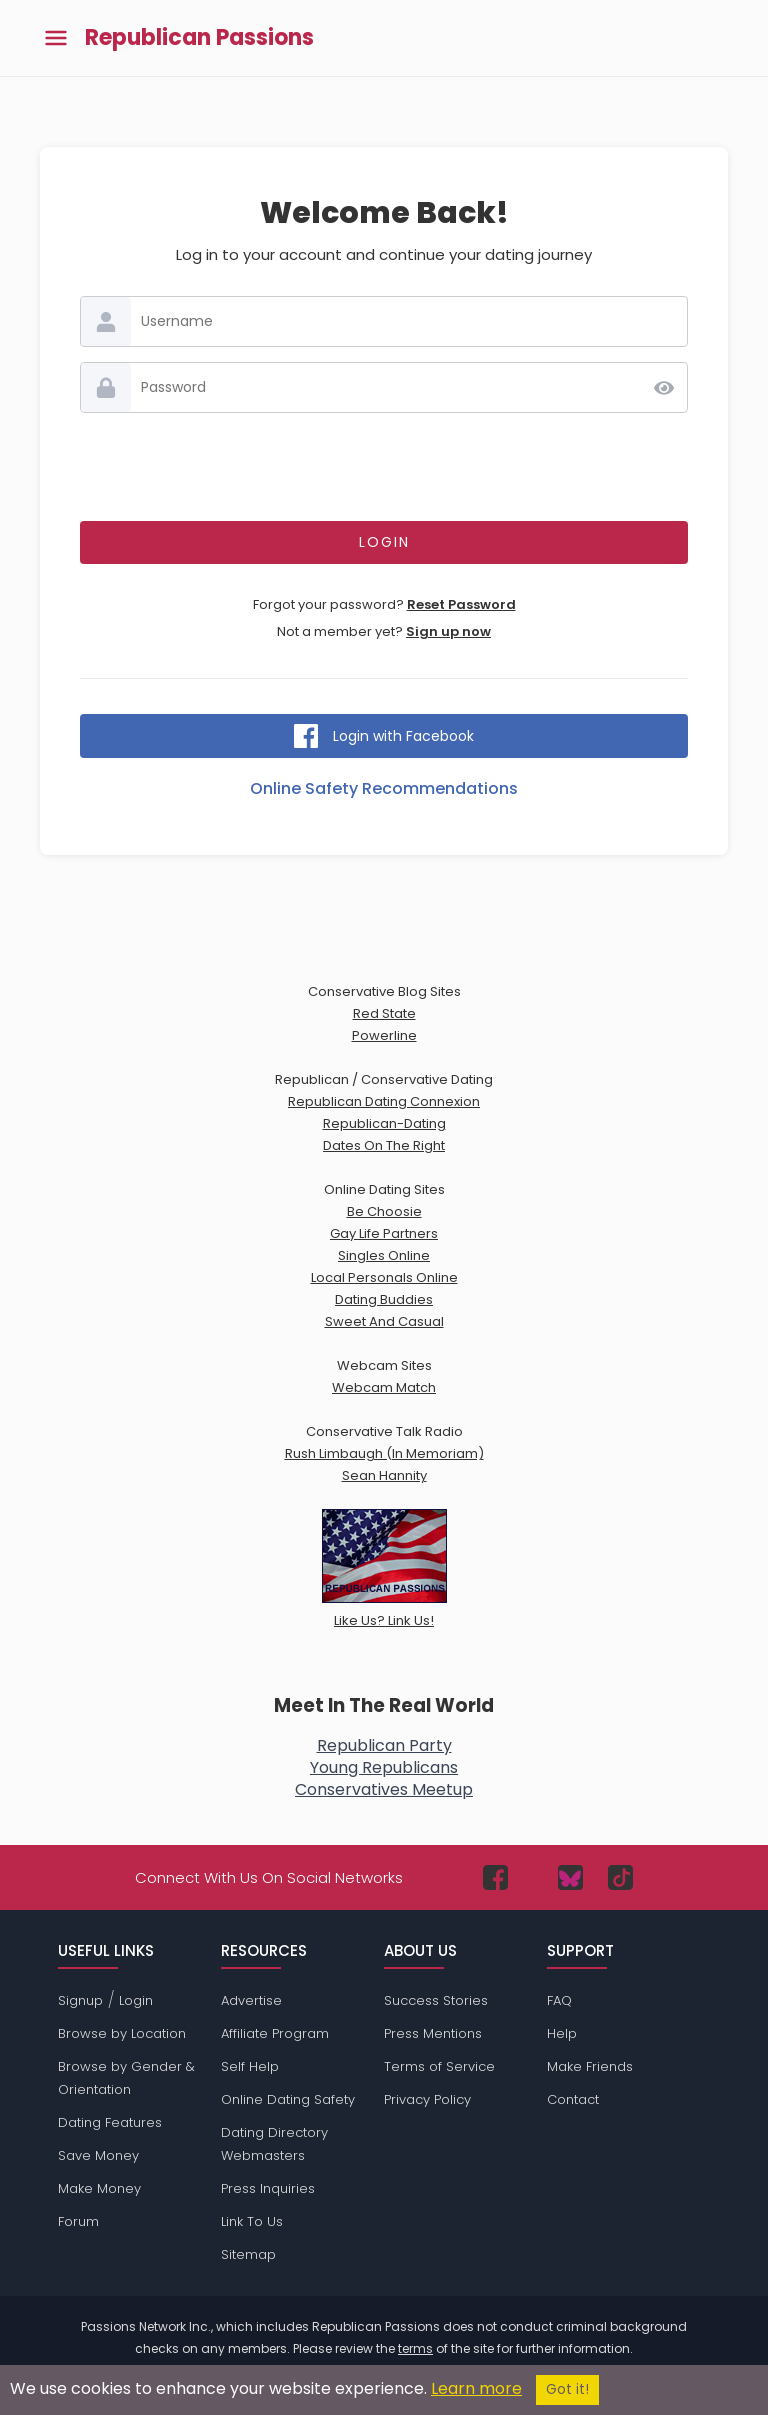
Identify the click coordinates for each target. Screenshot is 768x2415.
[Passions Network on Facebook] (495, 1877)
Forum (78, 2221)
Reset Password (461, 604)
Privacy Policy (427, 2099)
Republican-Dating (384, 1123)
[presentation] (384, 467)
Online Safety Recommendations (384, 788)
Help (562, 2033)
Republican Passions (199, 38)
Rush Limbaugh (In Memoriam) (384, 1453)
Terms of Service (439, 2066)
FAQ (559, 2000)
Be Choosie (384, 1211)
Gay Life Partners (384, 1233)
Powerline (384, 1035)
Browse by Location (122, 2033)
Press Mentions (433, 2033)
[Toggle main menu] (56, 38)
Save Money (98, 2155)
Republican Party (384, 1745)
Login (136, 2000)
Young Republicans (384, 1767)
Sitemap (248, 2254)
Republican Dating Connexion (384, 1101)
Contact (573, 2099)
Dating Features (110, 2122)
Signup (80, 2000)
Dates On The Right (384, 1145)
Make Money (99, 2188)
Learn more (476, 2388)
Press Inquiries (268, 2188)
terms (415, 2348)
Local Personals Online (384, 1277)
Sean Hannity (384, 1475)
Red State (384, 1013)
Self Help (250, 2066)
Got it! (567, 2389)
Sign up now (448, 631)
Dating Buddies (384, 1299)
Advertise (251, 2000)
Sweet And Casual (384, 1321)
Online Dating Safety (288, 2099)
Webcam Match (384, 1387)
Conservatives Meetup (384, 1789)
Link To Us (252, 2221)
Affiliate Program (275, 2033)
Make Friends (590, 2066)
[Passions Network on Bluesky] (570, 1877)
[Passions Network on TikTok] (620, 1877)
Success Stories (436, 2000)
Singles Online (384, 1255)
